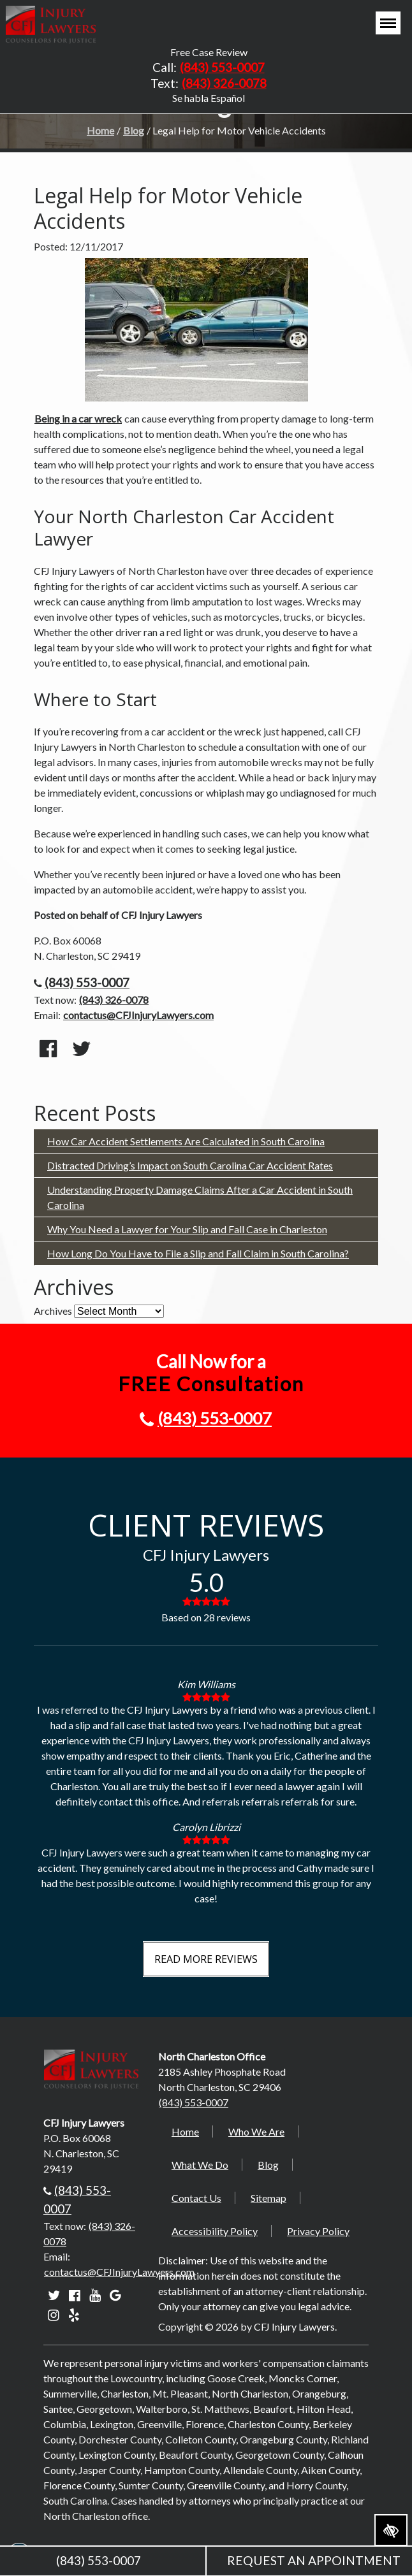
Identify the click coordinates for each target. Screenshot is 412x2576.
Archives (53, 1311)
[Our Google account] (115, 2294)
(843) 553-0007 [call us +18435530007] (222, 67)
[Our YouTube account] (95, 2294)
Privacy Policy (318, 2231)
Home (100, 130)
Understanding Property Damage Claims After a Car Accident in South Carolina (200, 1197)
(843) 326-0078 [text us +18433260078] (224, 83)
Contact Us (196, 2198)
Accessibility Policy (215, 2231)
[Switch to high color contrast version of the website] (391, 2530)
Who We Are (256, 2131)
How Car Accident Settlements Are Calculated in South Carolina (186, 1141)
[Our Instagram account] (53, 2314)
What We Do (200, 2165)
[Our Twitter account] (54, 2294)
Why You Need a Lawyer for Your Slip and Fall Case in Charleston (187, 1229)
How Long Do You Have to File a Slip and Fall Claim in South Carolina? (198, 1253)
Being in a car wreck (78, 418)
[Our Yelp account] (74, 2314)
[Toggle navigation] (388, 22)
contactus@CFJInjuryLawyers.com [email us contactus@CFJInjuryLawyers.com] (138, 1015)
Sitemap (268, 2198)
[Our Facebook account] (74, 2294)
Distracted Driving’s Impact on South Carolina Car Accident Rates (190, 1165)
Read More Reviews (206, 1959)
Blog (133, 130)
